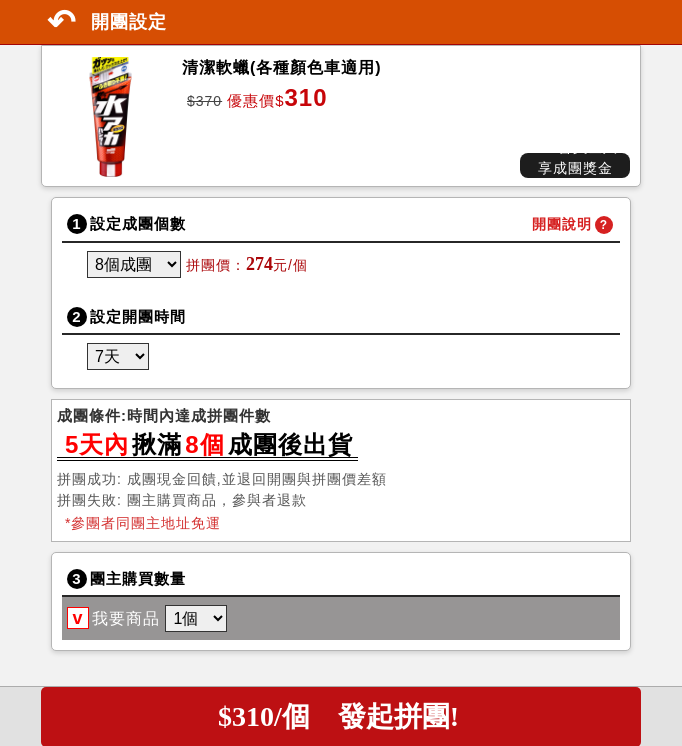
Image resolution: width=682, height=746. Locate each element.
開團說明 (562, 224)
